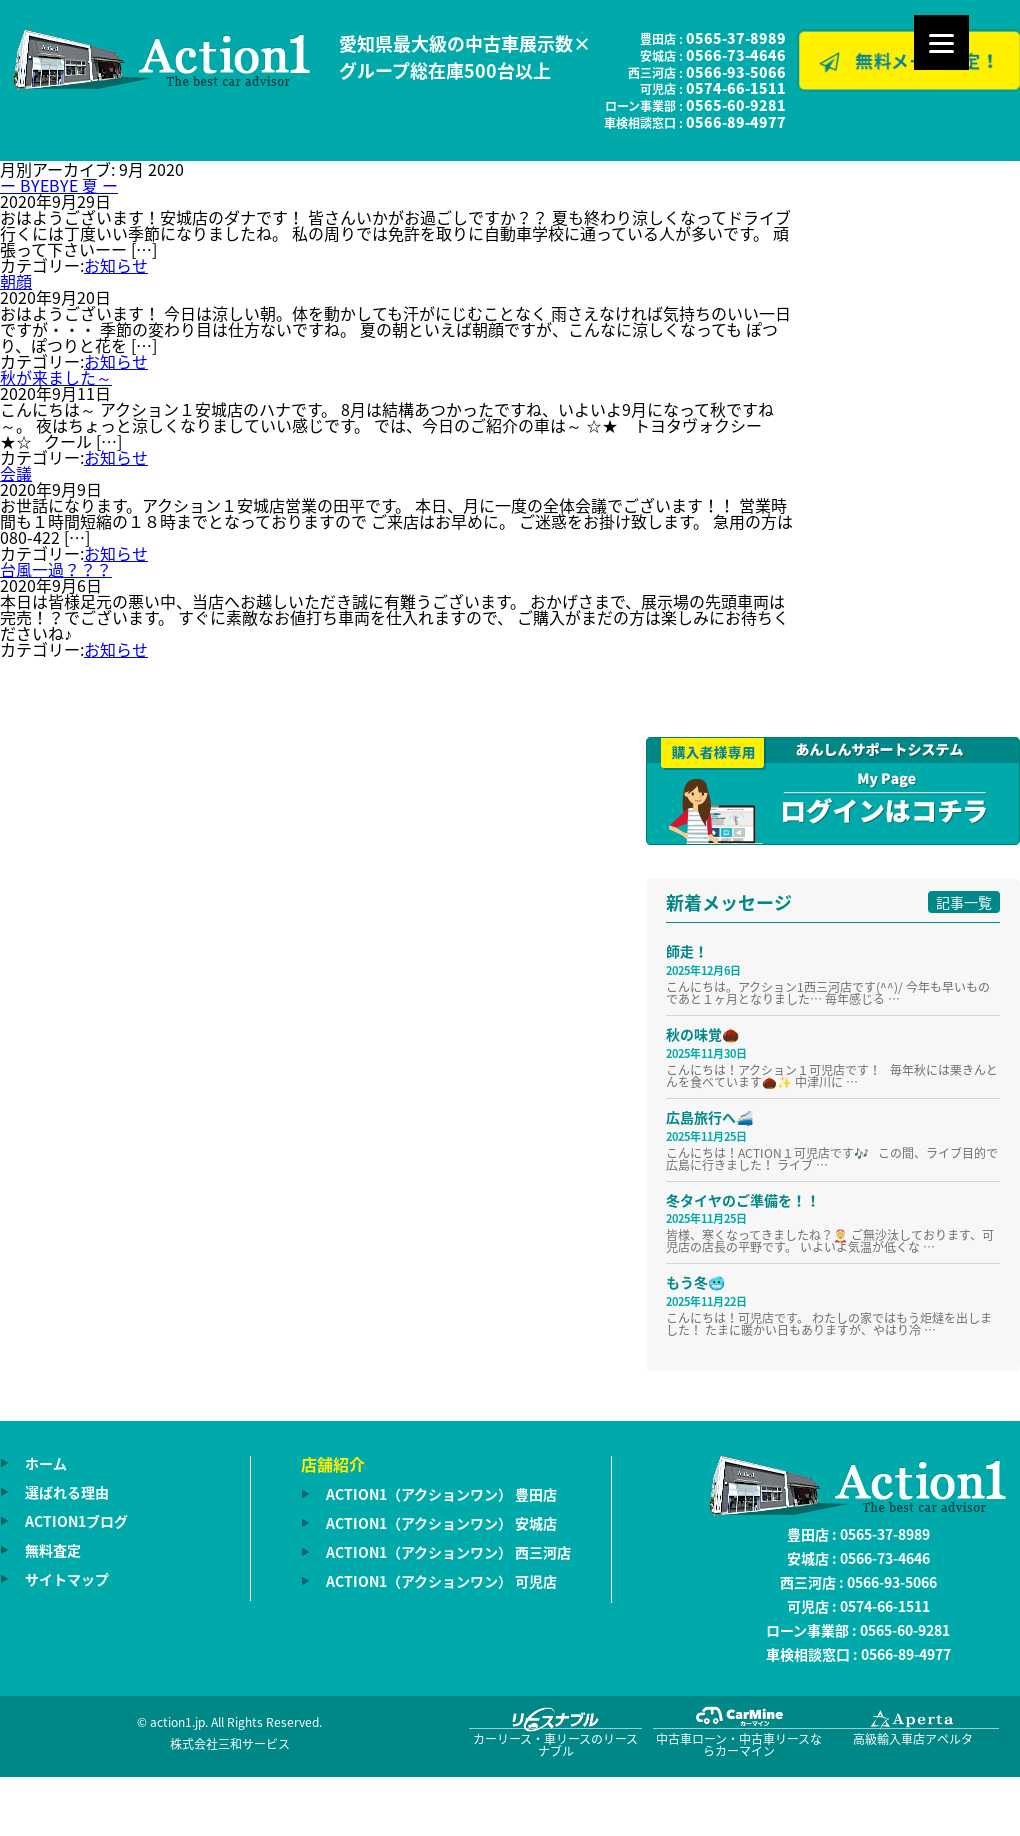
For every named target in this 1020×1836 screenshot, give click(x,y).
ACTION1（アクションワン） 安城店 (441, 1523)
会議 (16, 473)
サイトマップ (67, 1579)
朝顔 (16, 281)
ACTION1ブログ (76, 1521)
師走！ (687, 951)
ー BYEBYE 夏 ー (59, 185)
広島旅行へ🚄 (709, 1117)
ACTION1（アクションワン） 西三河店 (448, 1552)
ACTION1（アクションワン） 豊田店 (441, 1494)
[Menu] (941, 42)
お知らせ (116, 265)
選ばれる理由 (67, 1492)
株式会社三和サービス (230, 1744)
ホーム (46, 1463)
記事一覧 (964, 902)
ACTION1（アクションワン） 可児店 (441, 1581)
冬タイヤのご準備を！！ (743, 1200)
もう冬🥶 (695, 1282)
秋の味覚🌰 (702, 1034)
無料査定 (53, 1550)
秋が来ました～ (56, 377)
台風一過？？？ (56, 569)
